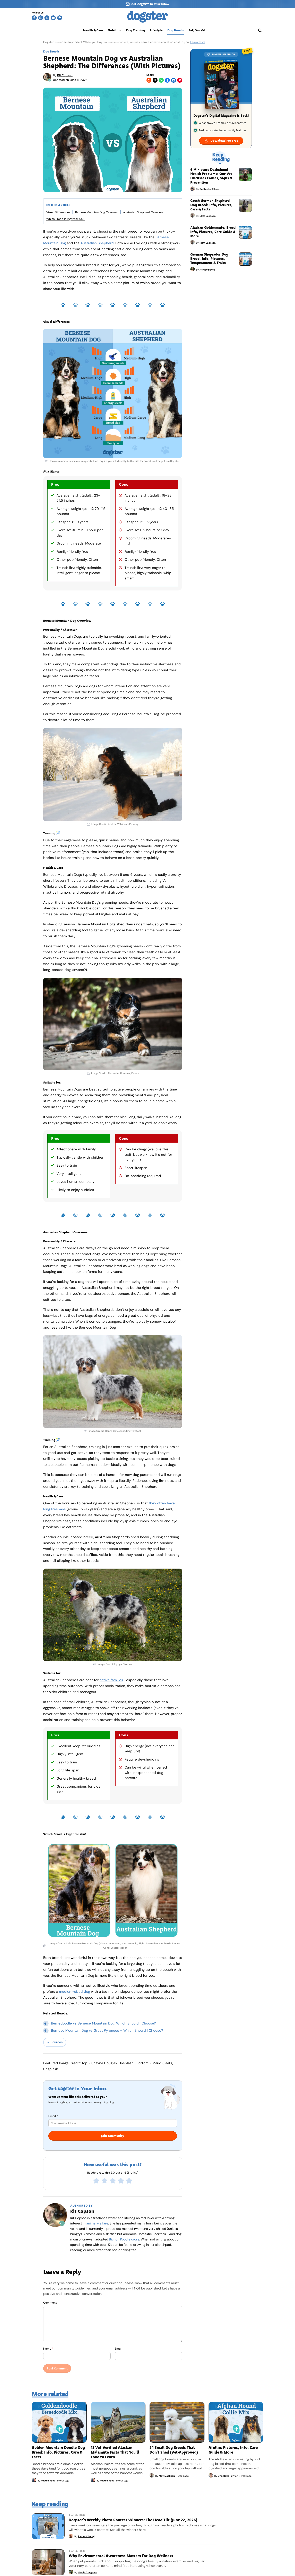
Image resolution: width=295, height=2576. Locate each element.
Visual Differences (58, 212)
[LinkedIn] (173, 80)
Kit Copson (65, 75)
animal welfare (97, 2223)
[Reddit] (148, 80)
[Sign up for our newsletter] (147, 4)
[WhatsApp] (161, 80)
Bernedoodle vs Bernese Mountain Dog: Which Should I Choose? (103, 2023)
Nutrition (114, 30)
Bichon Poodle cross (124, 2239)
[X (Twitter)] (46, 17)
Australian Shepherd (97, 243)
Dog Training (135, 30)
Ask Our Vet (197, 30)
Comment (51, 2302)
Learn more (197, 42)
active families (111, 1680)
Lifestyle (156, 30)
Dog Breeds (175, 30)
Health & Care (93, 30)
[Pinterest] (59, 17)
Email (53, 2116)
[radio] (96, 2180)
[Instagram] (40, 17)
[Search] (260, 30)
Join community (112, 2136)
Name (48, 2348)
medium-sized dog (74, 1991)
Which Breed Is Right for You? (65, 219)
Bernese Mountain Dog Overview (96, 212)
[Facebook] (34, 17)
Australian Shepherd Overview (143, 212)
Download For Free (221, 140)
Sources (57, 2042)
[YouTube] (53, 17)
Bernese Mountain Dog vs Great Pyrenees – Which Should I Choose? (107, 2030)
